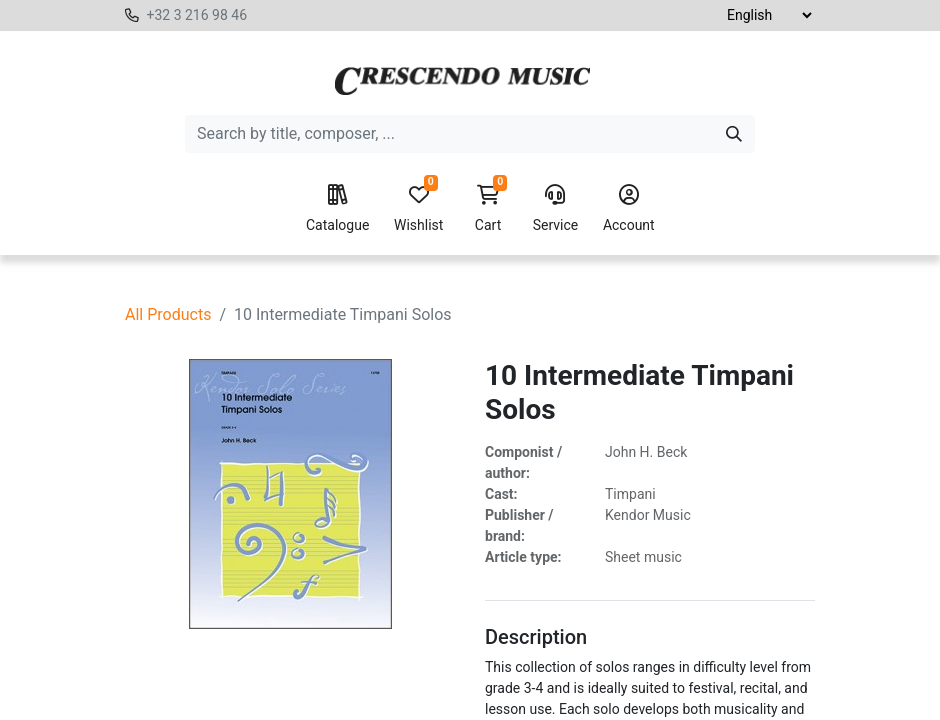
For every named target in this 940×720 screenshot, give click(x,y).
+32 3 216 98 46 (196, 15)
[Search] (734, 134)
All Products (168, 314)
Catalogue (337, 209)
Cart (488, 209)
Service (556, 209)
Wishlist (418, 209)
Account (629, 209)
